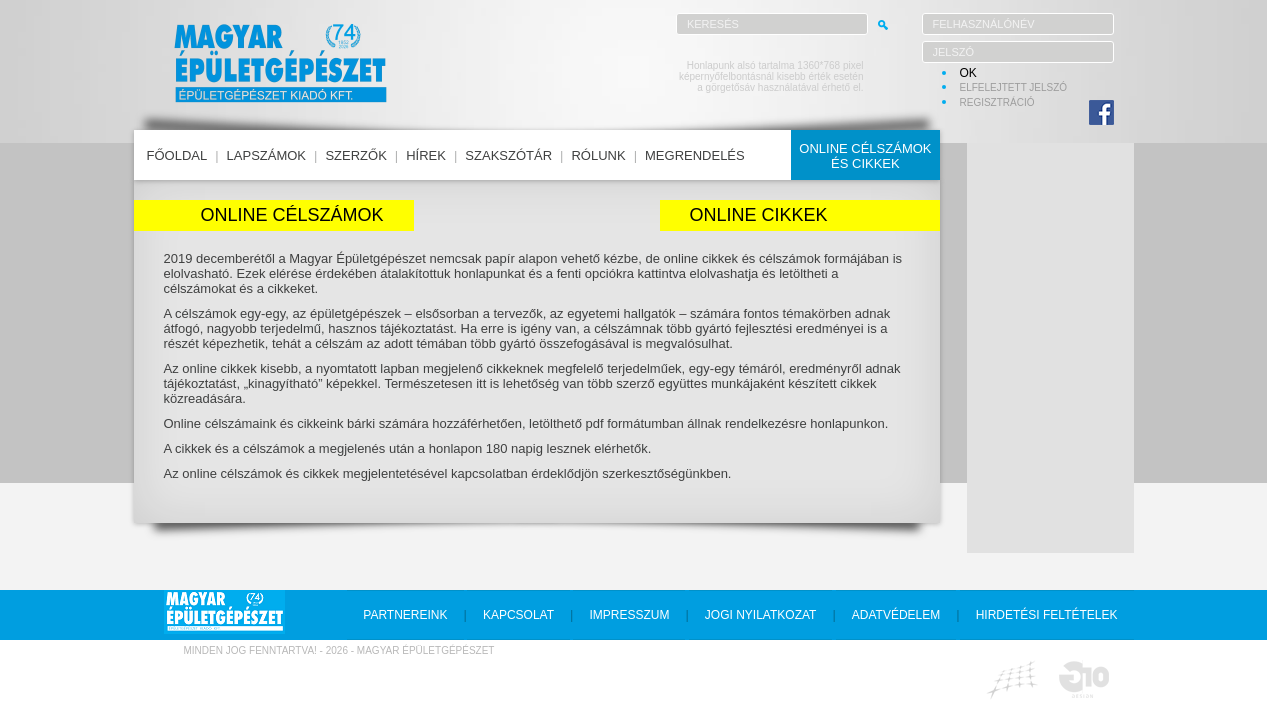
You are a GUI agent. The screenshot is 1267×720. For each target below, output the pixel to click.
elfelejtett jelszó (1014, 87)
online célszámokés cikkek (865, 156)
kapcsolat (518, 615)
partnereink (405, 615)
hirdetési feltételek (1047, 615)
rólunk (598, 155)
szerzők (355, 155)
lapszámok (266, 155)
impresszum (629, 615)
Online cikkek (759, 215)
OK (968, 73)
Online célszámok (291, 215)
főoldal (177, 155)
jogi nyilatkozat (761, 615)
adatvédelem (896, 615)
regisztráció (997, 102)
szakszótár (508, 155)
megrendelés (695, 155)
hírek (426, 155)
